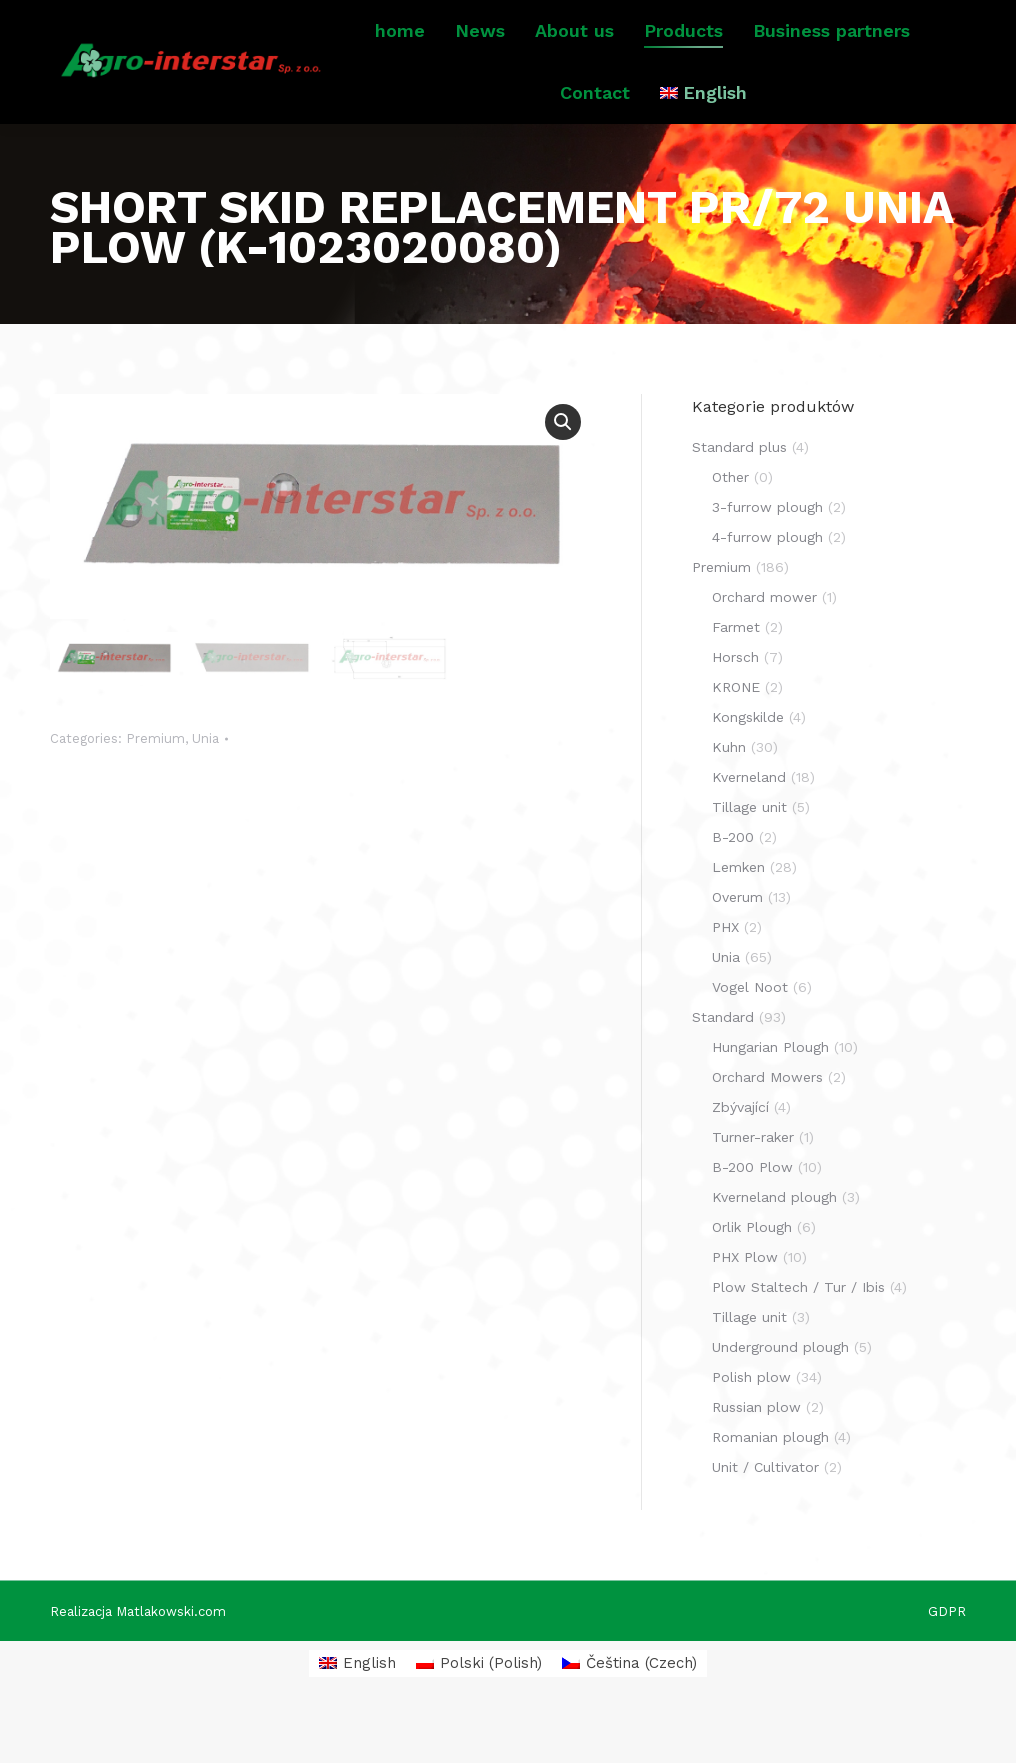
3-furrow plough (767, 555)
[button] (563, 470)
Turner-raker (753, 1185)
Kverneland (749, 825)
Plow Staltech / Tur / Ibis (798, 1335)
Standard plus (739, 495)
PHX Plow (745, 1305)
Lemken (738, 915)
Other (730, 525)
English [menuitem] (369, 1711)
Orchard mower (764, 645)
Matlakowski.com (171, 1659)
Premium (155, 784)
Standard (723, 1065)
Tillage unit (749, 855)
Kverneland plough (774, 1245)
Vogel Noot (750, 1035)
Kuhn (729, 795)
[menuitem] (703, 141)
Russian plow (756, 1455)
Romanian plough (770, 1485)
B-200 (733, 885)
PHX (725, 975)
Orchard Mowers (767, 1125)
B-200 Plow (752, 1215)
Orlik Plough (752, 1275)
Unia (205, 784)
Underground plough (780, 1395)
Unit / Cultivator (765, 1515)
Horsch (735, 705)
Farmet (736, 675)
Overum (737, 945)
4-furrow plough (767, 585)
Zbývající (740, 1155)
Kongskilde (748, 765)
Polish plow (751, 1425)
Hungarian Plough (770, 1095)
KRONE (736, 735)
